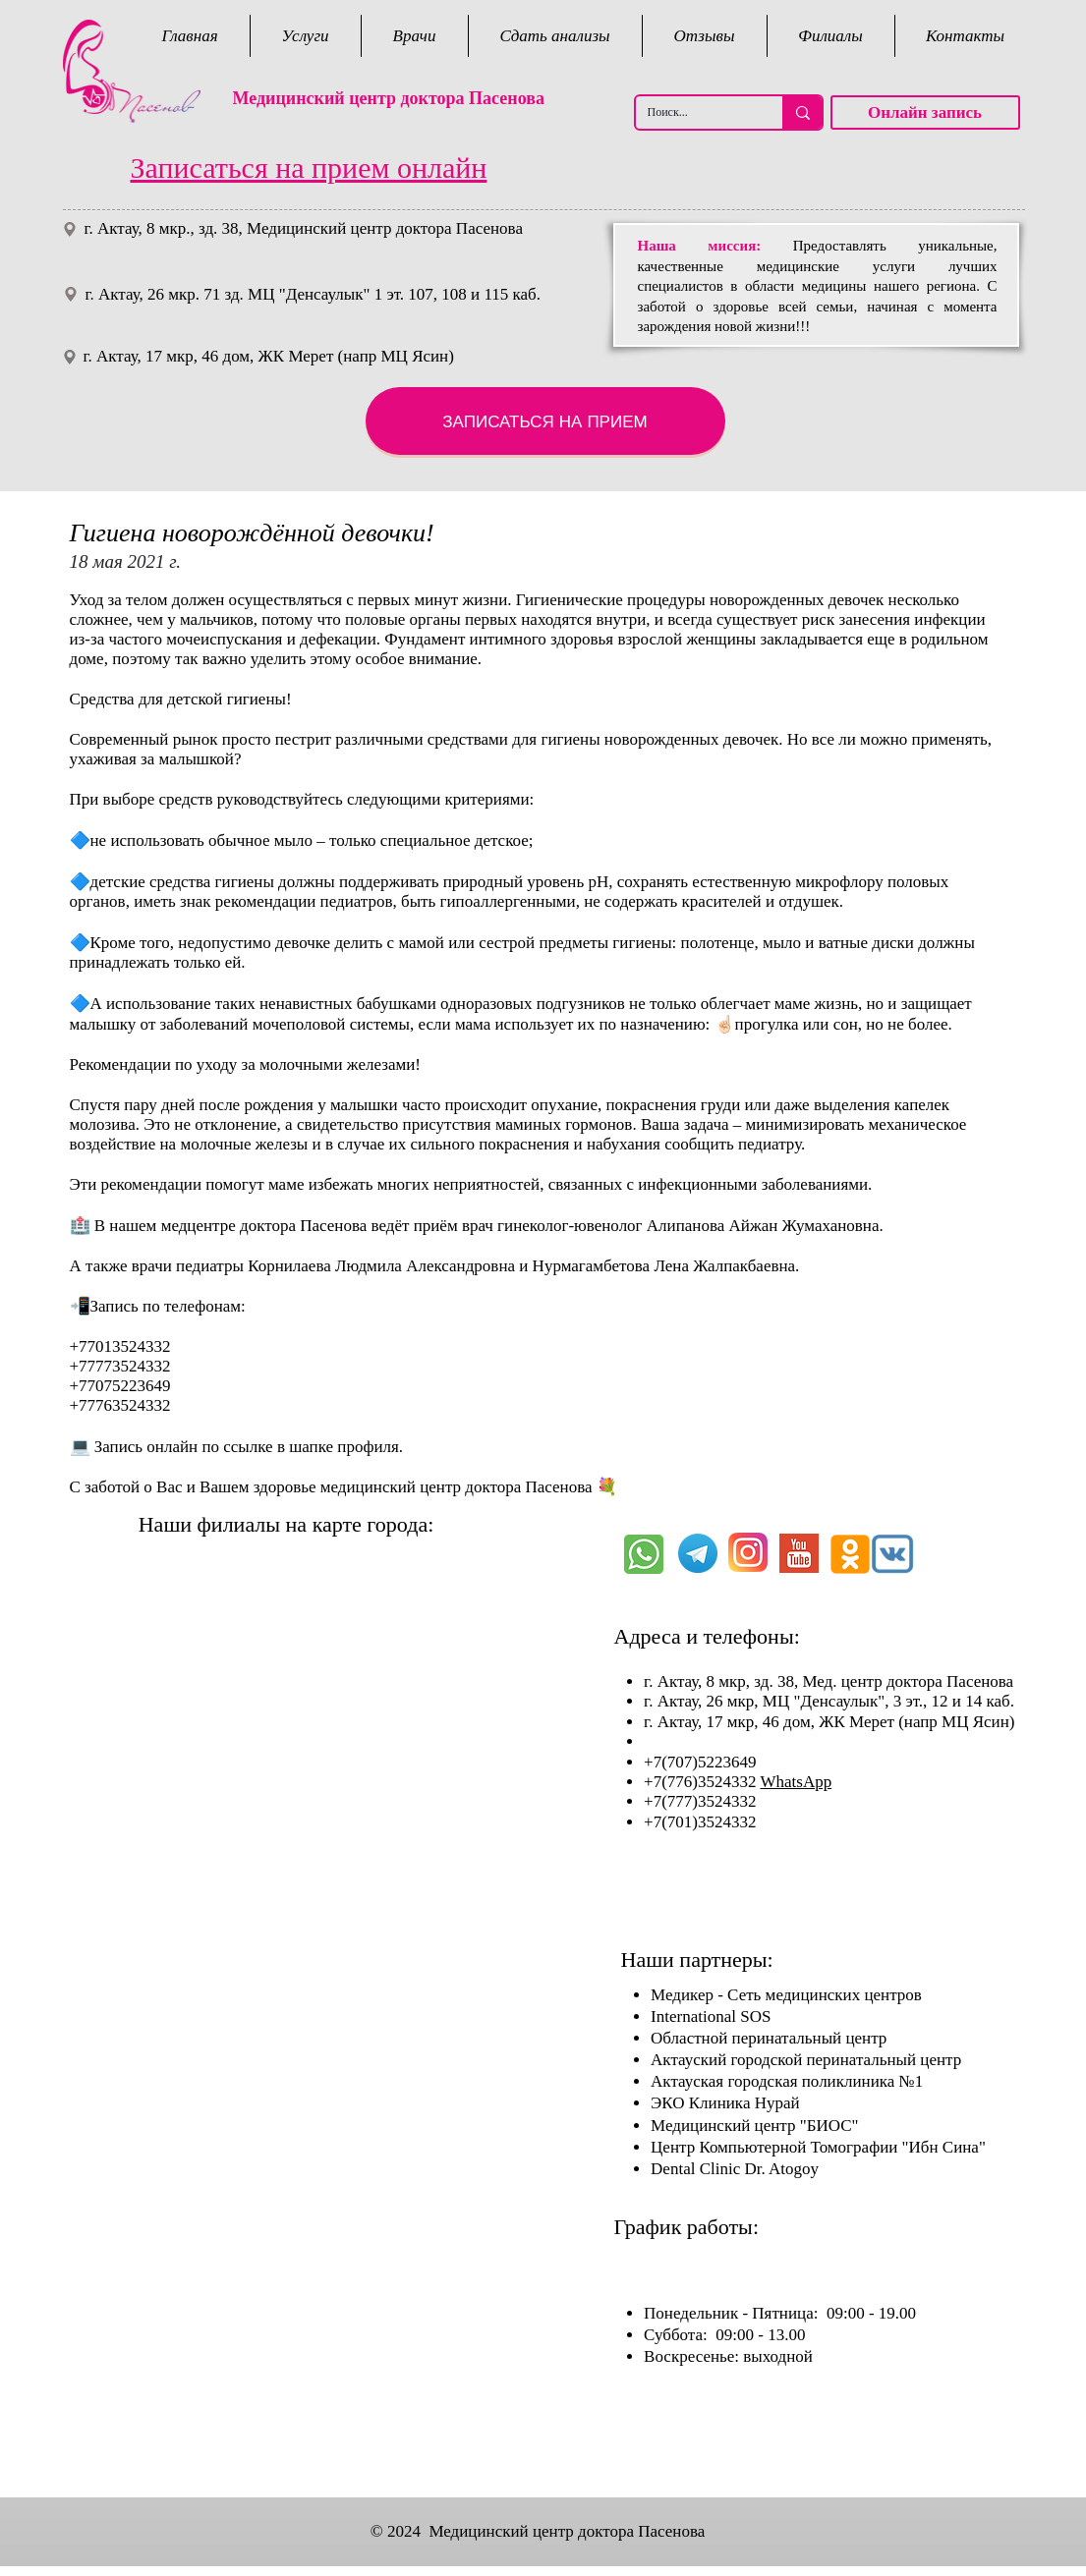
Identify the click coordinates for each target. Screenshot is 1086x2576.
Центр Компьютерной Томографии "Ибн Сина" (818, 2147)
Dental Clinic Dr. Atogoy (735, 2168)
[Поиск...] (694, 112)
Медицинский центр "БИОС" (754, 2125)
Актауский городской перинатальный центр (806, 2059)
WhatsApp (795, 1781)
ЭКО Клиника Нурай (725, 2103)
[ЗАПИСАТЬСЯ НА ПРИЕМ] (545, 421)
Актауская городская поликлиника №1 (787, 2081)
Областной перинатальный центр (768, 2038)
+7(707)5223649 (702, 1762)
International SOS (711, 2016)
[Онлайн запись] (925, 112)
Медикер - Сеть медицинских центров (786, 1995)
